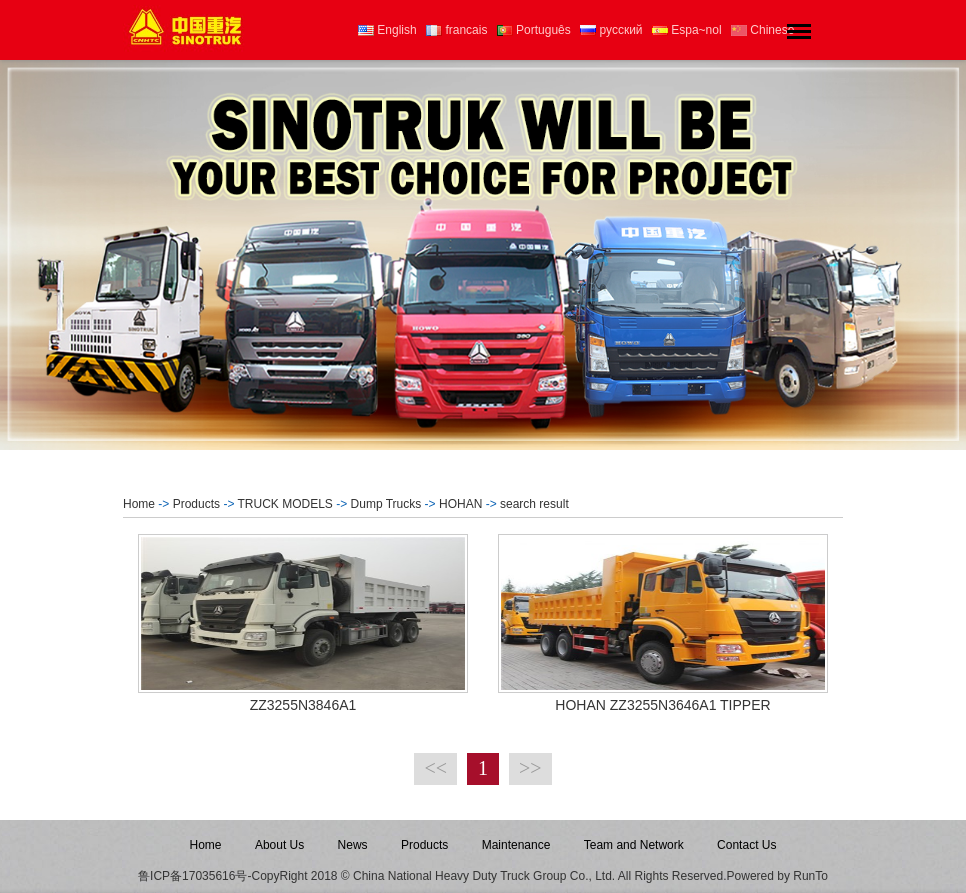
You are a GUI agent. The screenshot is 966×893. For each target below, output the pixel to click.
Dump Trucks (386, 504)
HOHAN (460, 504)
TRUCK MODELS (285, 504)
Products (196, 504)
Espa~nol (687, 30)
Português (534, 30)
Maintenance (516, 845)
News (353, 845)
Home (139, 504)
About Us (279, 845)
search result (534, 504)
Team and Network (634, 845)
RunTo (810, 876)
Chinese (762, 30)
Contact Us (746, 845)
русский (611, 30)
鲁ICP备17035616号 (192, 876)
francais (456, 30)
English (387, 30)
